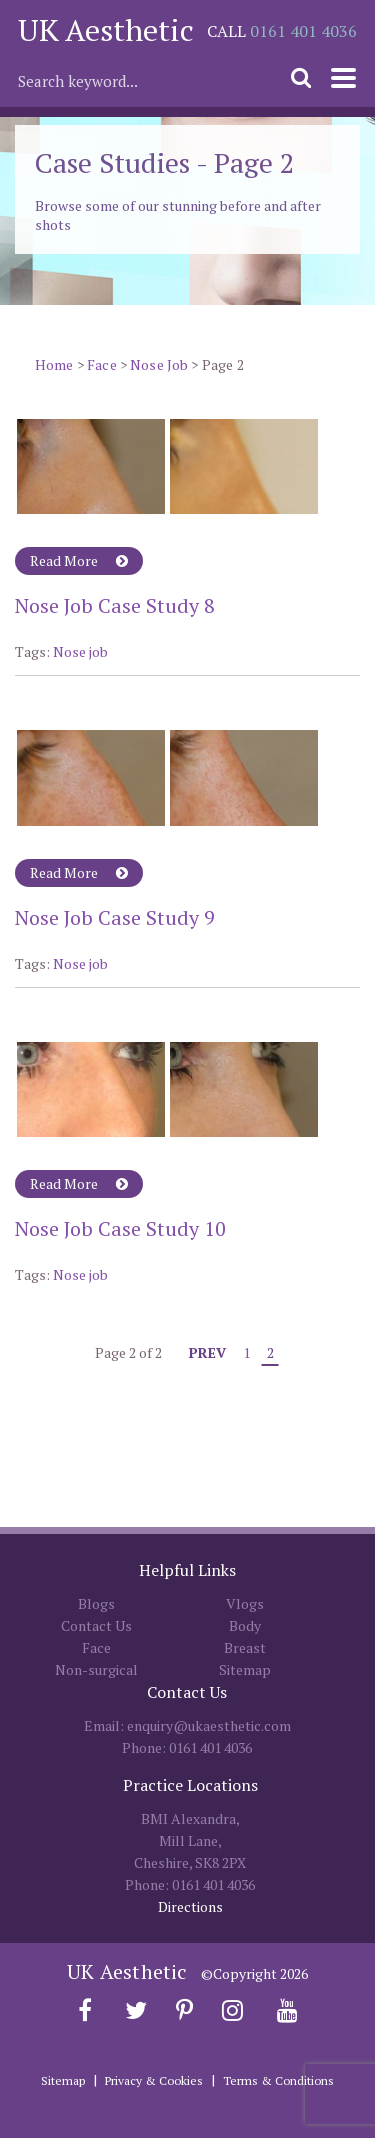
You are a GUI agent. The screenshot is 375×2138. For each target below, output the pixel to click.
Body (245, 1625)
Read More (79, 560)
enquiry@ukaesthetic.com (209, 1725)
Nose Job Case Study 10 (120, 1228)
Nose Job (159, 364)
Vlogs (245, 1603)
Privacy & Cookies (154, 2080)
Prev (207, 1352)
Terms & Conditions (278, 2080)
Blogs (96, 1603)
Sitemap (245, 1669)
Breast (245, 1647)
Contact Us (96, 1625)
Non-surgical (96, 1669)
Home (54, 364)
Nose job (80, 651)
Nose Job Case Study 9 (115, 917)
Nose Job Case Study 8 (115, 605)
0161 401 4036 (303, 31)
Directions (190, 1906)
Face (102, 364)
